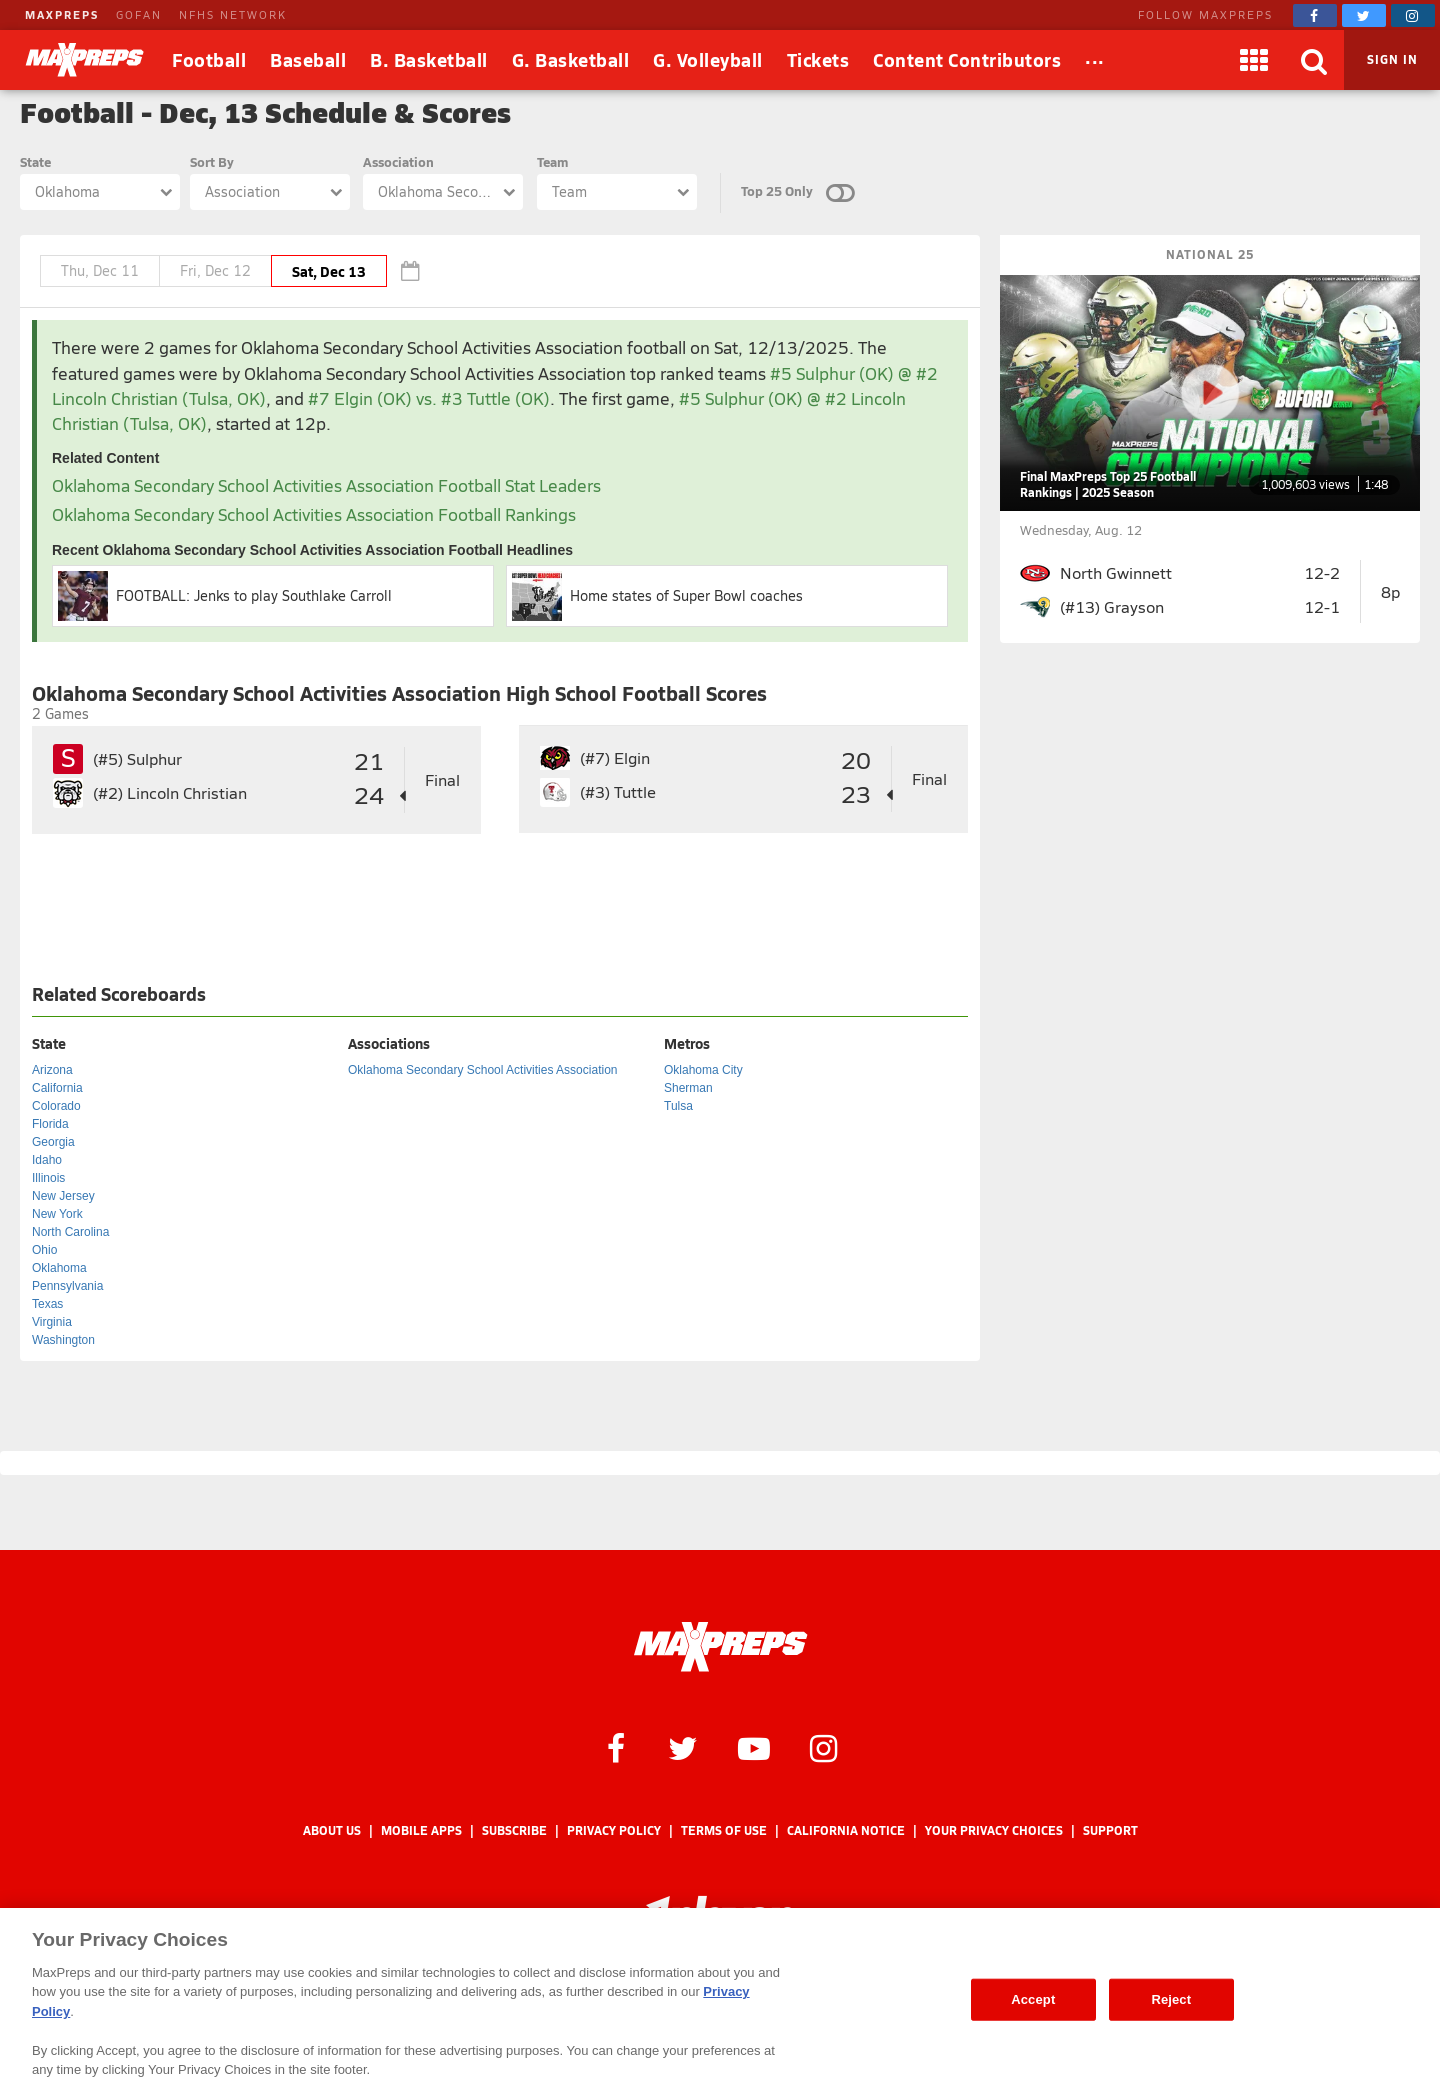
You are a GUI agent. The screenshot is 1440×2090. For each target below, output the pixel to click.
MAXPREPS (62, 14)
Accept (1033, 1999)
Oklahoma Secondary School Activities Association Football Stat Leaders (326, 485)
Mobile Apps (421, 1830)
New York (57, 1214)
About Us (332, 1830)
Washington (63, 1340)
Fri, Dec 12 (215, 270)
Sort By (212, 161)
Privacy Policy (614, 1830)
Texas (47, 1304)
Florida (50, 1124)
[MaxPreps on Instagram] (1413, 15)
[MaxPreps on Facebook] (1315, 15)
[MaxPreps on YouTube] (754, 1747)
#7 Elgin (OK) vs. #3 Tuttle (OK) (429, 398)
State (35, 161)
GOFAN (139, 14)
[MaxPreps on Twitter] (1364, 15)
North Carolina (70, 1232)
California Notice (846, 1830)
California (57, 1088)
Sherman (688, 1088)
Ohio (44, 1250)
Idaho (47, 1160)
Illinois (48, 1178)
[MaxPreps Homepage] (720, 1647)
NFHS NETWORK (233, 14)
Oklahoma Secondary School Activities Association (482, 1070)
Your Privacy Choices (994, 1830)
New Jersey (63, 1196)
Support (1110, 1830)
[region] (720, 1999)
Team (552, 161)
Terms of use (724, 1830)
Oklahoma (59, 1268)
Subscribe (514, 1830)
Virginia (52, 1322)
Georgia (53, 1142)
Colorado (56, 1106)
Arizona (52, 1070)
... (1095, 56)
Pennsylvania (67, 1286)
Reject (1171, 1999)
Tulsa (678, 1106)
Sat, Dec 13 (329, 271)
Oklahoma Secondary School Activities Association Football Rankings (314, 514)
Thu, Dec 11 (100, 270)
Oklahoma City (703, 1070)
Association (398, 161)
